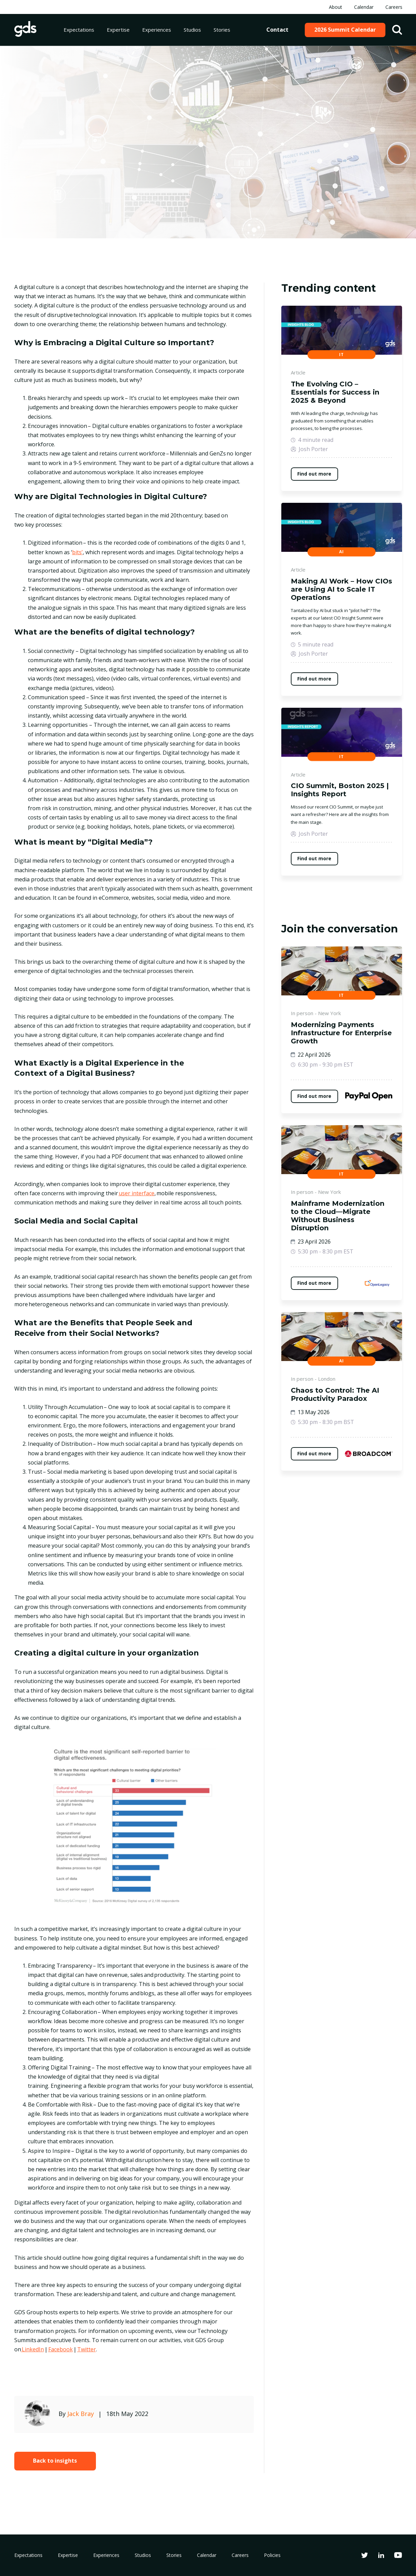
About (335, 7)
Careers (393, 7)
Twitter (86, 2349)
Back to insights (55, 2460)
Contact (277, 29)
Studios (192, 29)
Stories (222, 29)
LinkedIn (32, 2349)
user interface (136, 1193)
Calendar (363, 7)
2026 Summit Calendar (345, 29)
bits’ (77, 552)
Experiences (156, 29)
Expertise (118, 29)
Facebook (60, 2349)
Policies (272, 2555)
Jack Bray (80, 2414)
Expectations (79, 29)
